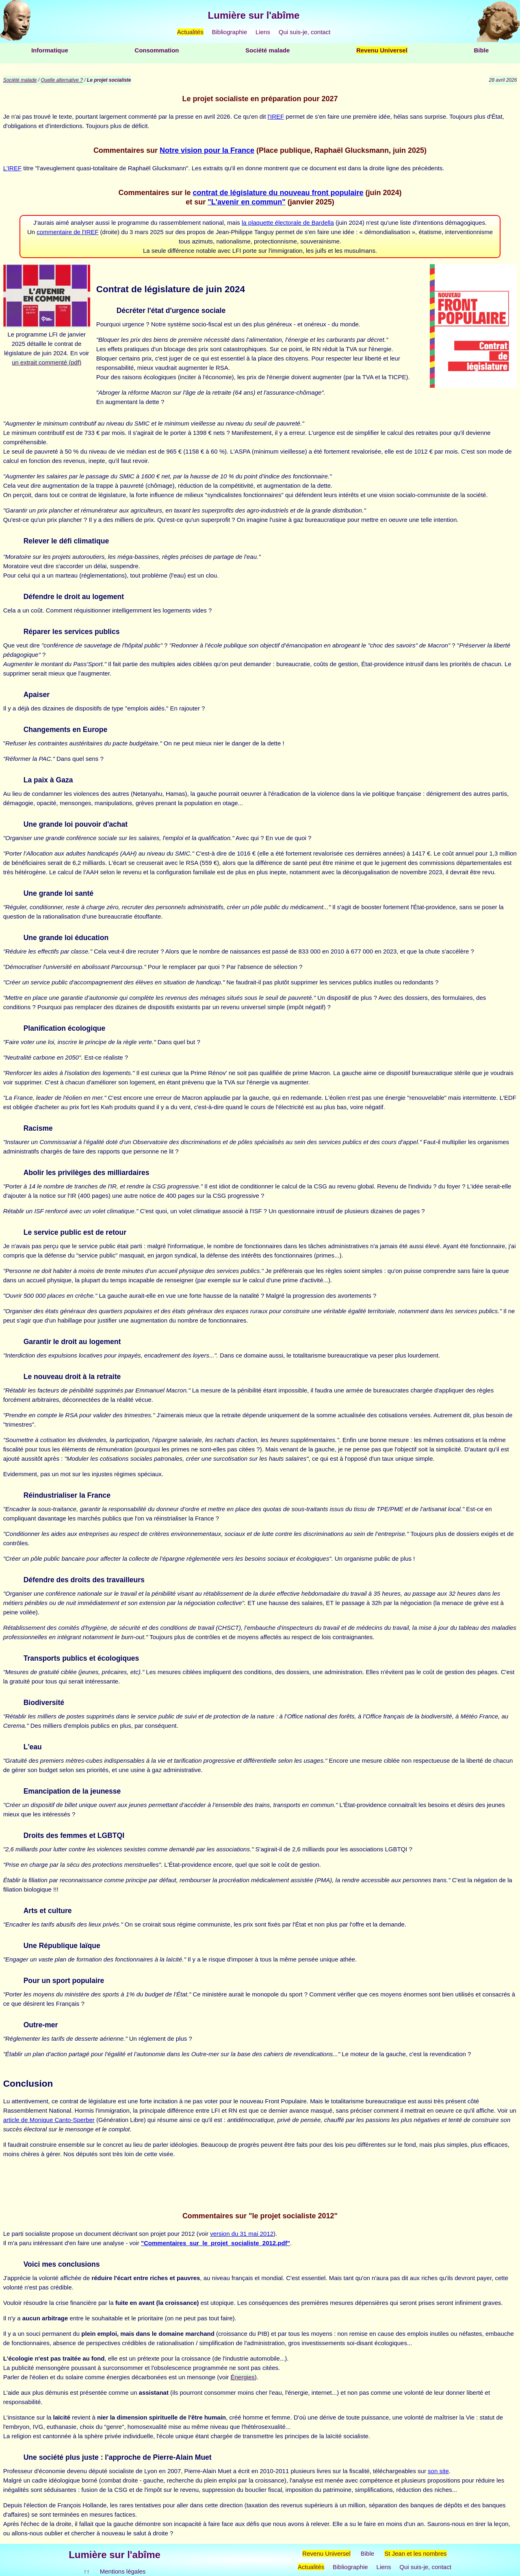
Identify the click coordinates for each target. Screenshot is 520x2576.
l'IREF (276, 116)
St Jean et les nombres (415, 2553)
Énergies (243, 2377)
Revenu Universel (381, 50)
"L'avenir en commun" (246, 202)
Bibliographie (229, 31)
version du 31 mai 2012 (241, 2233)
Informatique (49, 50)
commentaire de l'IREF (67, 231)
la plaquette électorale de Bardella (288, 222)
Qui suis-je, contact (305, 31)
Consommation (156, 50)
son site (438, 2470)
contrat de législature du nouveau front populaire (278, 193)
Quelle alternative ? (61, 80)
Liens (263, 31)
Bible (481, 50)
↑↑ (87, 2571)
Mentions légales (123, 2571)
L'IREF (12, 168)
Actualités (190, 31)
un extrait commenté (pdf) (46, 362)
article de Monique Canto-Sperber (49, 2119)
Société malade (267, 50)
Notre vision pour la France (207, 150)
